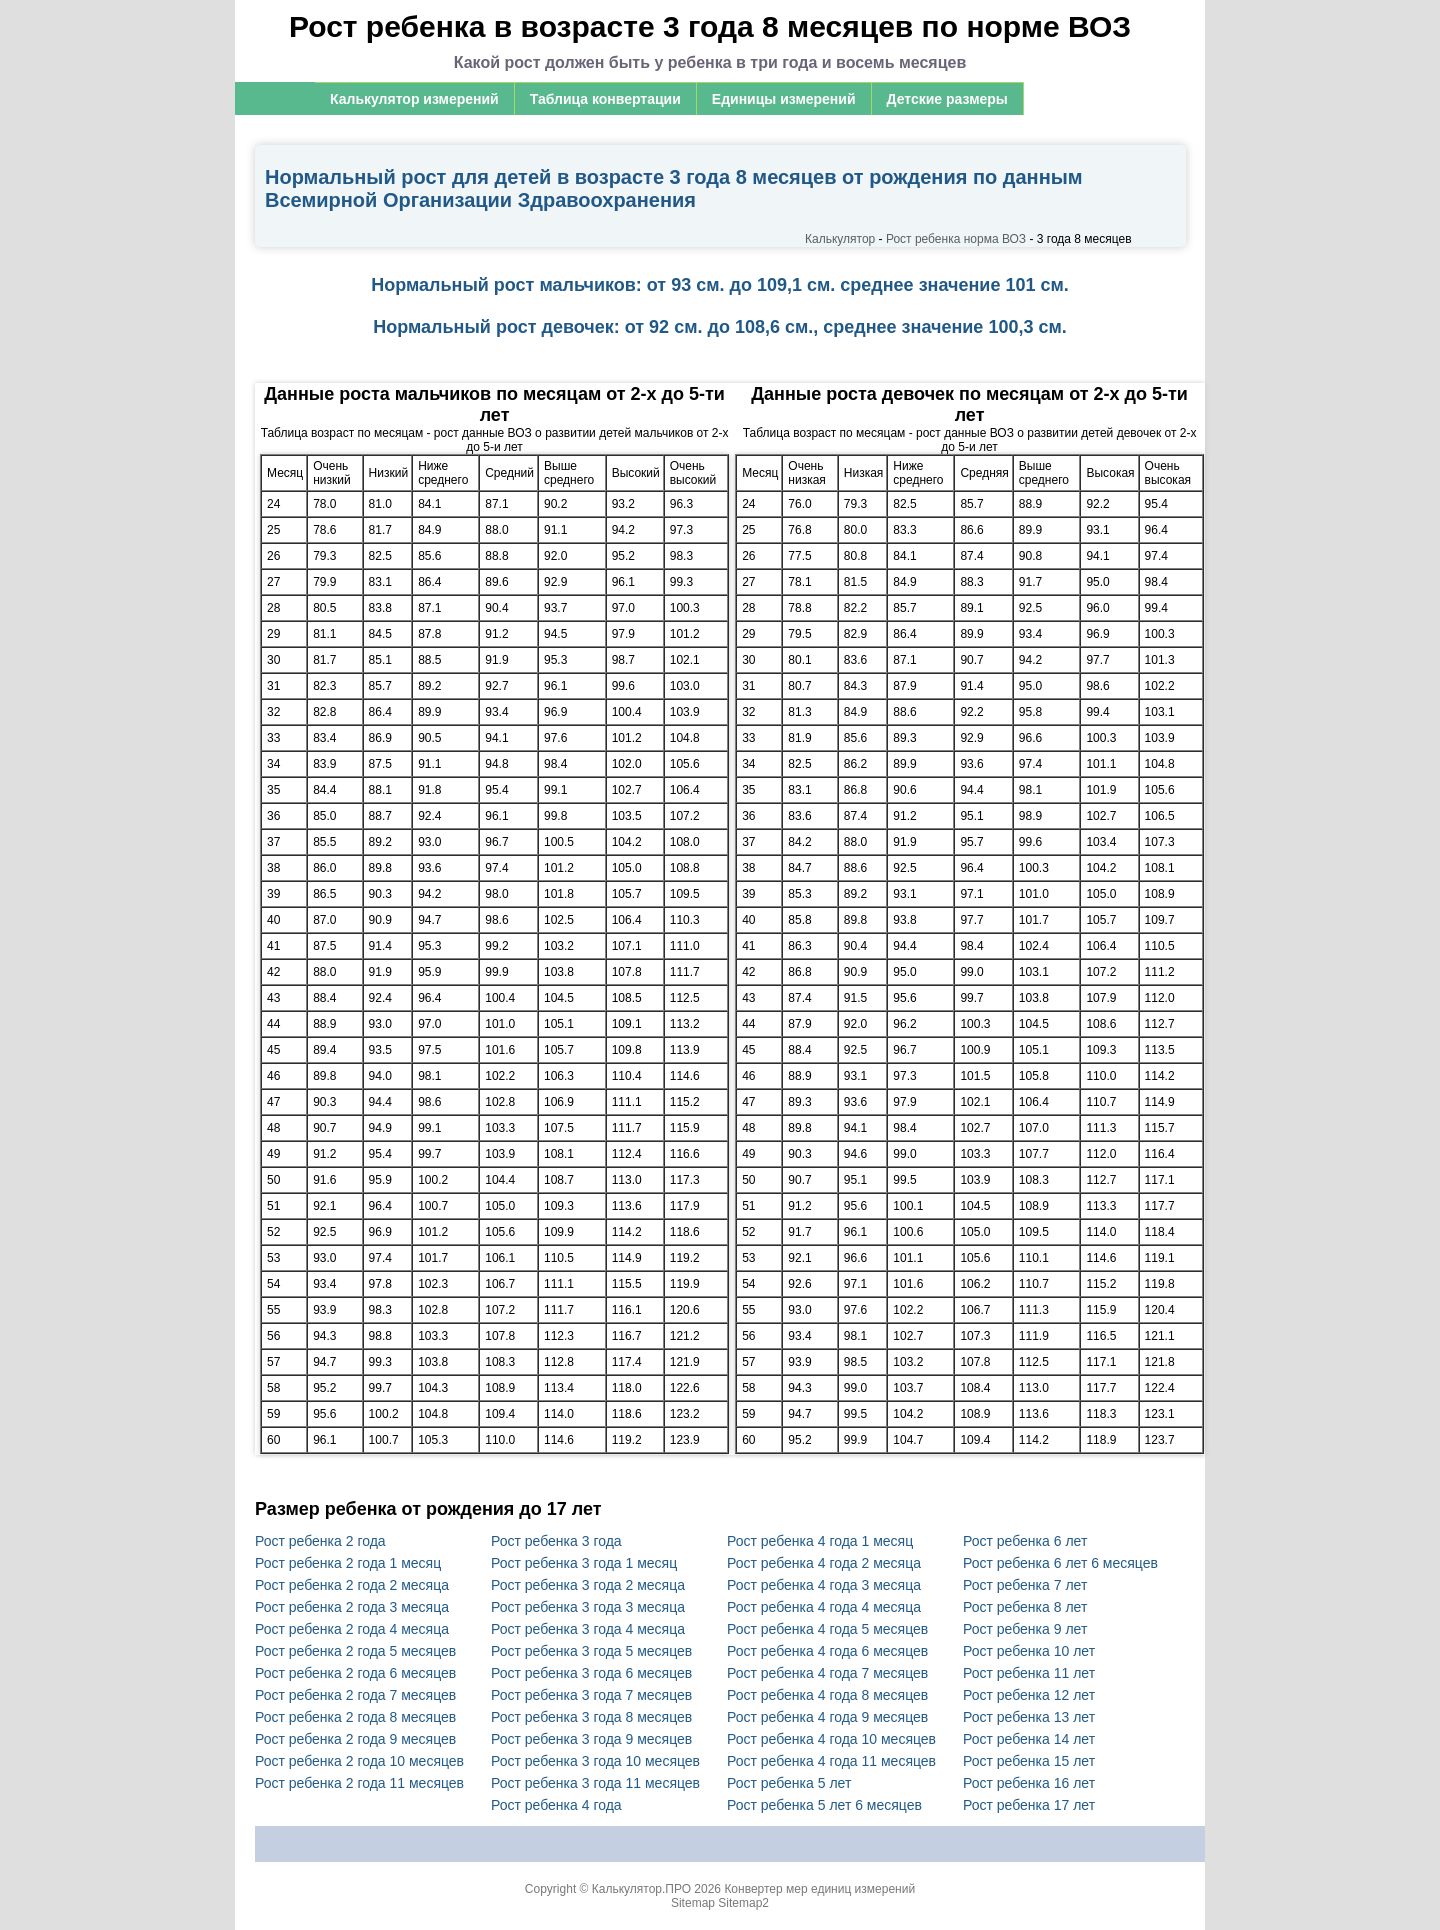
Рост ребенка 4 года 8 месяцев (827, 1695)
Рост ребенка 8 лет (1025, 1607)
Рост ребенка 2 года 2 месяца (352, 1585)
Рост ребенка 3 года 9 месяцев (591, 1739)
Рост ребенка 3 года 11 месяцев (595, 1783)
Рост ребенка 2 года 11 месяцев (359, 1783)
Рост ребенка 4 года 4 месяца (824, 1607)
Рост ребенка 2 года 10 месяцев (359, 1761)
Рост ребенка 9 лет (1025, 1629)
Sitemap (693, 1903)
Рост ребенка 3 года (556, 1541)
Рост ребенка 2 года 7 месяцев (355, 1695)
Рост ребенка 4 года (556, 1805)
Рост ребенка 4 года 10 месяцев (831, 1739)
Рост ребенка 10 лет (1029, 1651)
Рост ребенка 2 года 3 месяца (352, 1607)
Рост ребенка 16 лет (1029, 1783)
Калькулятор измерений (414, 99)
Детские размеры (947, 99)
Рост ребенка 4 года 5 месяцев (827, 1629)
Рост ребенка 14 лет (1029, 1739)
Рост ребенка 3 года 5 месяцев (591, 1651)
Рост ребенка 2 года (320, 1541)
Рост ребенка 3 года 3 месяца (588, 1607)
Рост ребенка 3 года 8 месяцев (591, 1717)
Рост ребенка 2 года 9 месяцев (355, 1739)
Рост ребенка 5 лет (789, 1783)
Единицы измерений (784, 99)
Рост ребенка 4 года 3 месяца (824, 1585)
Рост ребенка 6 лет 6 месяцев (1060, 1563)
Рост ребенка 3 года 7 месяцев (591, 1695)
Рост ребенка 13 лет (1029, 1717)
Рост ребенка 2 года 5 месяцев (355, 1651)
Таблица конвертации (605, 99)
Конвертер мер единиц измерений (819, 1889)
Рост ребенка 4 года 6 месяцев (827, 1651)
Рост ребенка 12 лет (1029, 1695)
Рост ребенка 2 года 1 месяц (348, 1563)
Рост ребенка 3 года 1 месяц (584, 1563)
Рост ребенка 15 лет (1029, 1761)
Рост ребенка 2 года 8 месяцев (355, 1717)
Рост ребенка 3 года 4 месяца (588, 1629)
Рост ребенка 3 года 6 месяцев (591, 1673)
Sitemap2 (743, 1903)
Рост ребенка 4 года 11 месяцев (831, 1761)
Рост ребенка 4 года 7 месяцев (827, 1673)
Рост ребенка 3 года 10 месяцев (595, 1761)
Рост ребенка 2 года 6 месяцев (355, 1673)
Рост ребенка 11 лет (1029, 1673)
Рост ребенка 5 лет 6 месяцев (824, 1805)
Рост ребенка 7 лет (1025, 1585)
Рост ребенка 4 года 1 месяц (820, 1541)
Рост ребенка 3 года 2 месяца (588, 1585)
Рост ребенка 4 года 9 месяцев (827, 1717)
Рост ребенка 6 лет (1025, 1541)
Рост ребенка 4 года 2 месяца (824, 1563)
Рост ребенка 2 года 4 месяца (352, 1629)
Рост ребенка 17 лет (1029, 1805)
